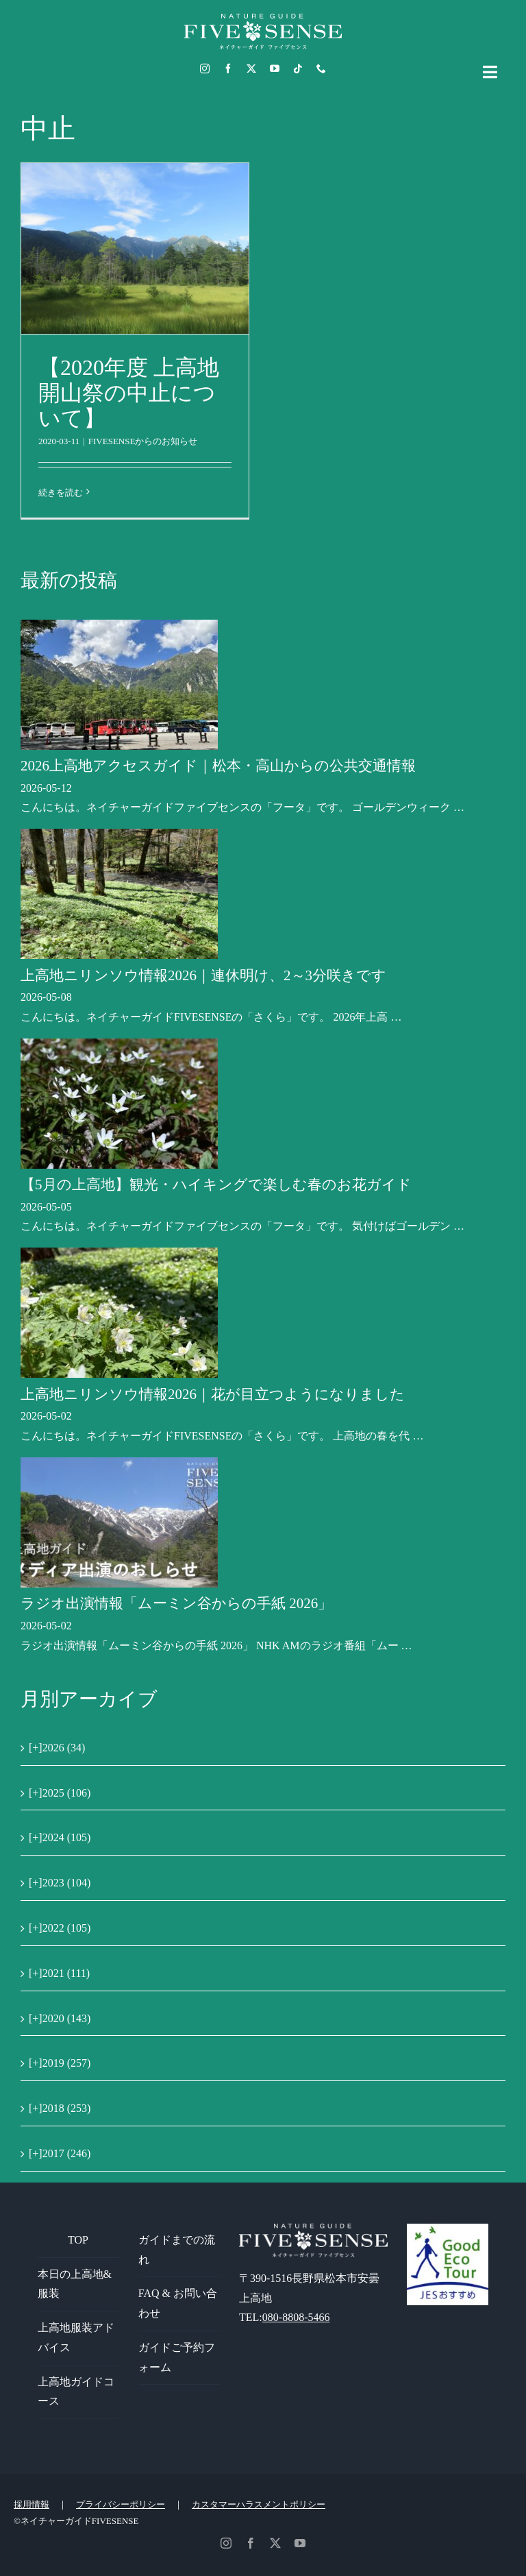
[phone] (321, 68)
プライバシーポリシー (120, 2504)
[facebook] (228, 68)
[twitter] (251, 68)
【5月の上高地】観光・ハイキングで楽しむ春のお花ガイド (216, 1184)
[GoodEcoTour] (447, 2229)
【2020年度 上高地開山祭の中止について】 (128, 392)
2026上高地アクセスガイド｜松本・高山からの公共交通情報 (218, 765)
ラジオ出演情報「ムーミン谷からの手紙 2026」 (176, 1603)
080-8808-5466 (296, 2317)
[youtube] (274, 68)
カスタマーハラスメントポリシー (258, 2504)
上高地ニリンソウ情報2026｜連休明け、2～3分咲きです (203, 975)
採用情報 (31, 2504)
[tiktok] (298, 68)
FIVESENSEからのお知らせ (143, 441)
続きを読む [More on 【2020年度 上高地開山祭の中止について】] (60, 492)
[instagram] (205, 68)
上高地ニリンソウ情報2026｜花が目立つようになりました (213, 1394)
